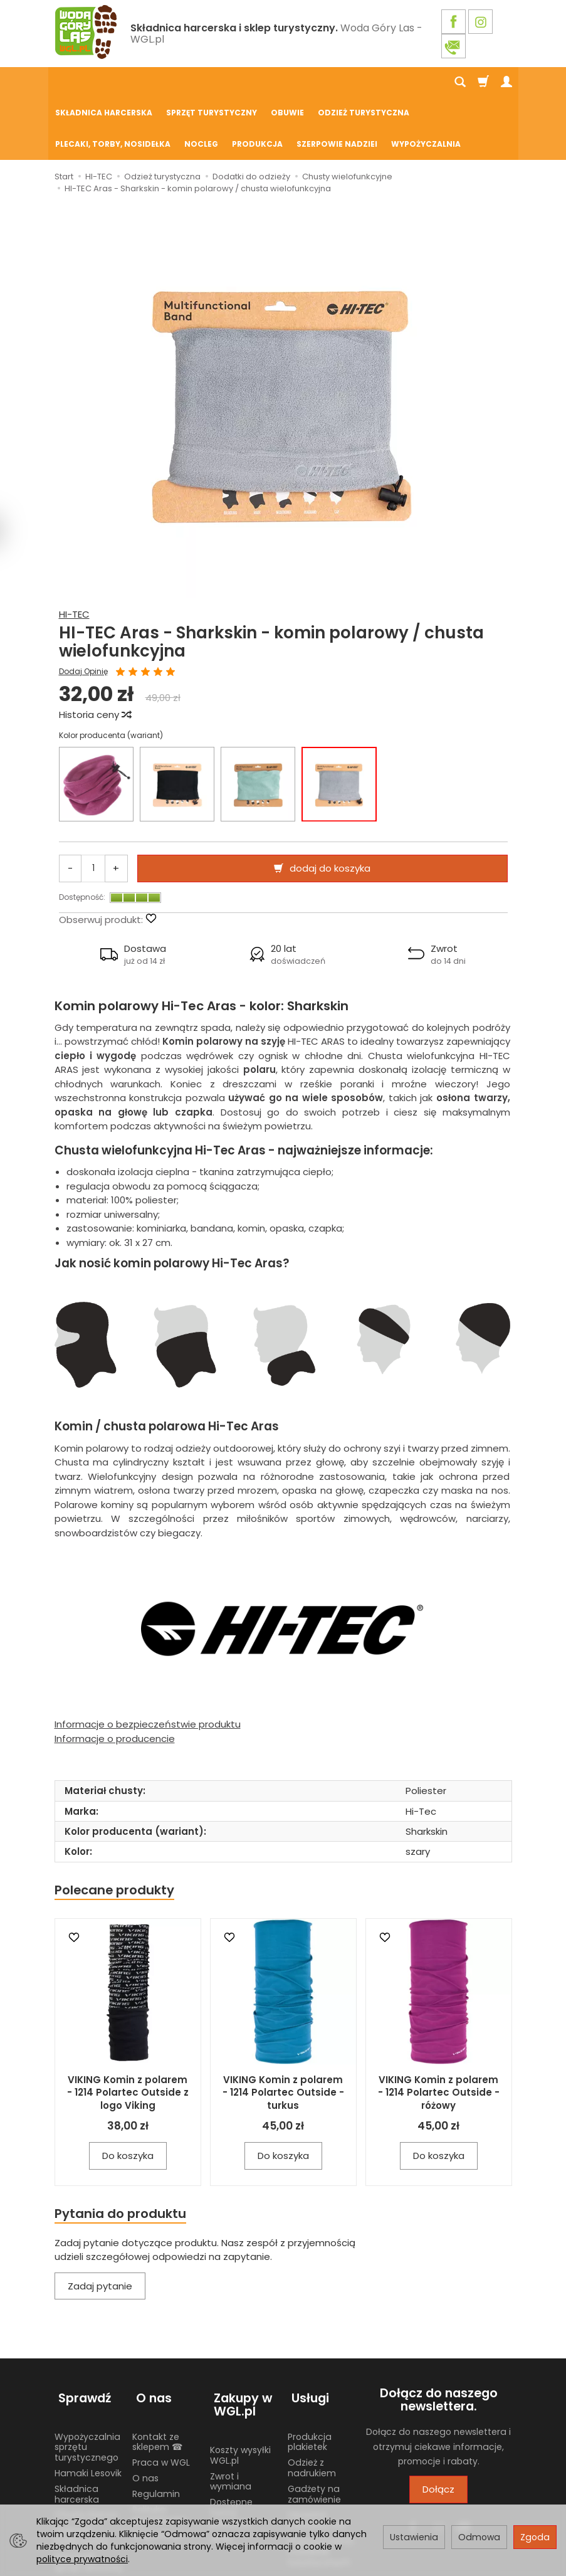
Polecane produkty (117, 1829)
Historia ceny (94, 653)
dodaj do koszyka (330, 806)
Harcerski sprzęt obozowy (89, 2492)
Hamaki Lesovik (88, 2403)
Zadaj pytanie (100, 2227)
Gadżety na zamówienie (314, 2424)
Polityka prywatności (159, 2445)
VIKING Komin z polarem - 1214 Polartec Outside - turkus (283, 2032)
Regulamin (156, 2424)
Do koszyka (128, 2095)
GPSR (221, 2469)
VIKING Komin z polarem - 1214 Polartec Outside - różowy (439, 2032)
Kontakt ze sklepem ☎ (157, 2372)
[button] (133, 893)
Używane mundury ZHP (317, 2451)
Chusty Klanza (86, 2445)
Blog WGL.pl (157, 2465)
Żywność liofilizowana (81, 2466)
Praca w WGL (161, 2393)
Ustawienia (414, 2537)
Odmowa (479, 2537)
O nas (145, 2408)
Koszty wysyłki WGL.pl (240, 2385)
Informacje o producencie (115, 1677)
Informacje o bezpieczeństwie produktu (148, 1662)
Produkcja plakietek (310, 2372)
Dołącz (438, 2430)
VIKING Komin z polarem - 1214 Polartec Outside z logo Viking (128, 2032)
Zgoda (535, 2537)
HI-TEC (74, 552)
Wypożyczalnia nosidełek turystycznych (321, 2482)
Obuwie (287, 82)
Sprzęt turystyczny (211, 82)
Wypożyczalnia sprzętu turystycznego (87, 2378)
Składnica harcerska (103, 82)
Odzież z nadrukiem (312, 2398)
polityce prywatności (82, 2559)
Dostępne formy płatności (231, 2443)
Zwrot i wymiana (230, 2412)
